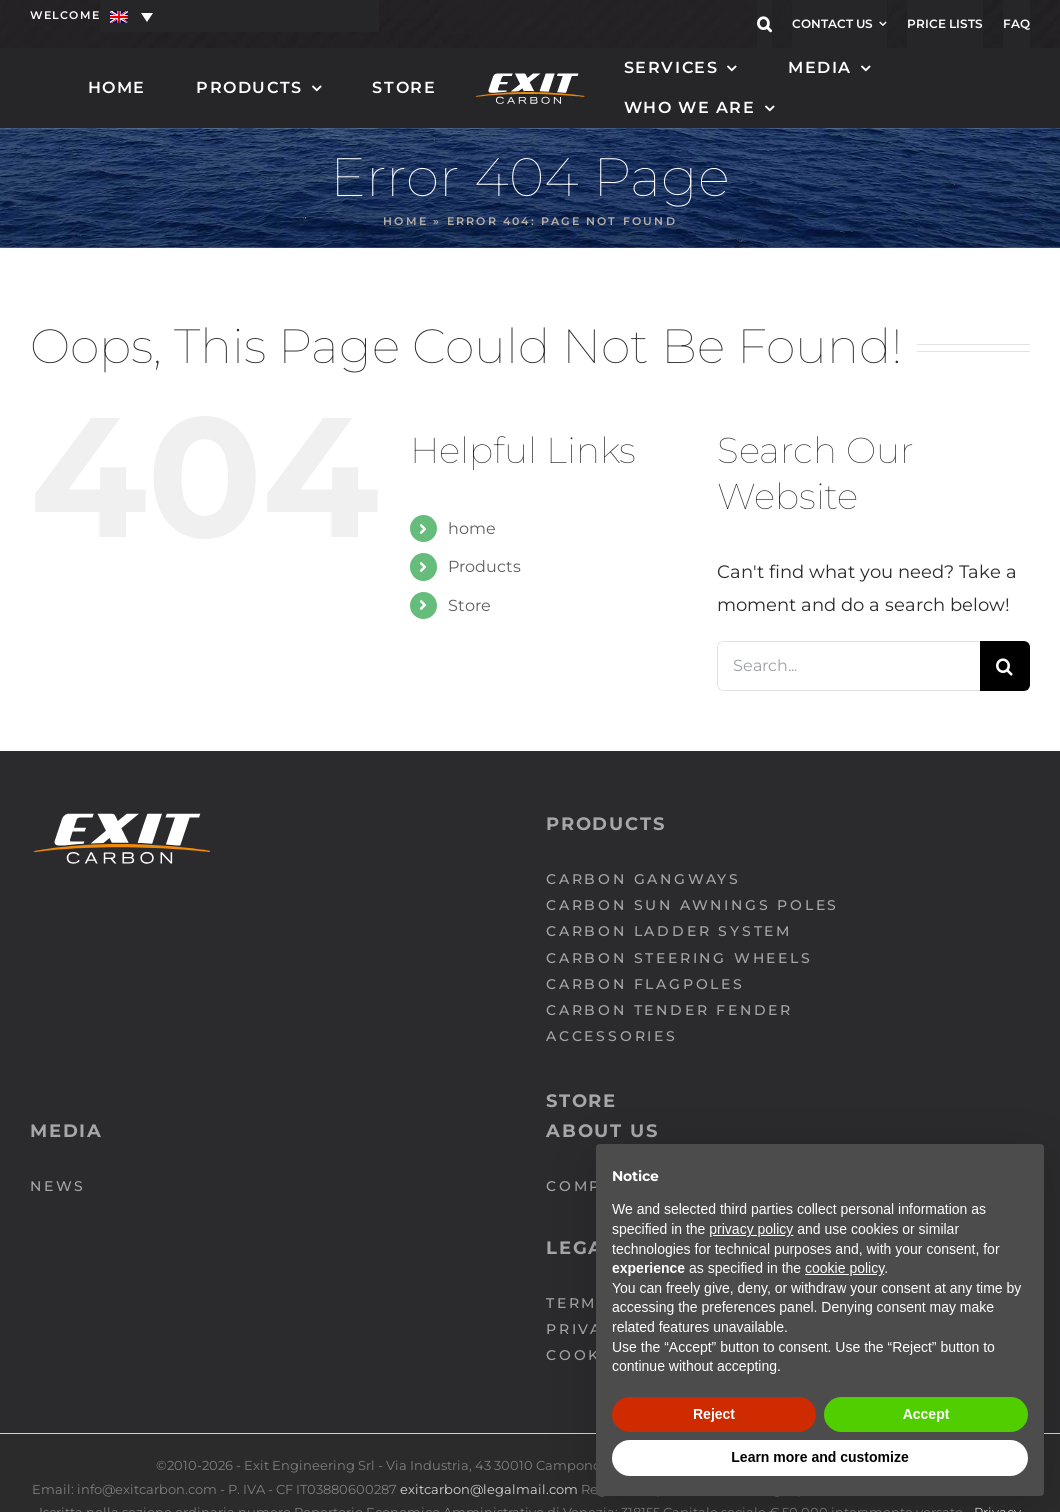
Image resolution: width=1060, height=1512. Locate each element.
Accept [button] (926, 1414)
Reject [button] (714, 1414)
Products (484, 566)
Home (405, 221)
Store (469, 605)
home (472, 528)
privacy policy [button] (751, 1229)
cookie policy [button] (844, 1268)
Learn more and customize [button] (819, 1457)
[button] (764, 24)
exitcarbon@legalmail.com (490, 1489)
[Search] (1005, 666)
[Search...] (848, 666)
